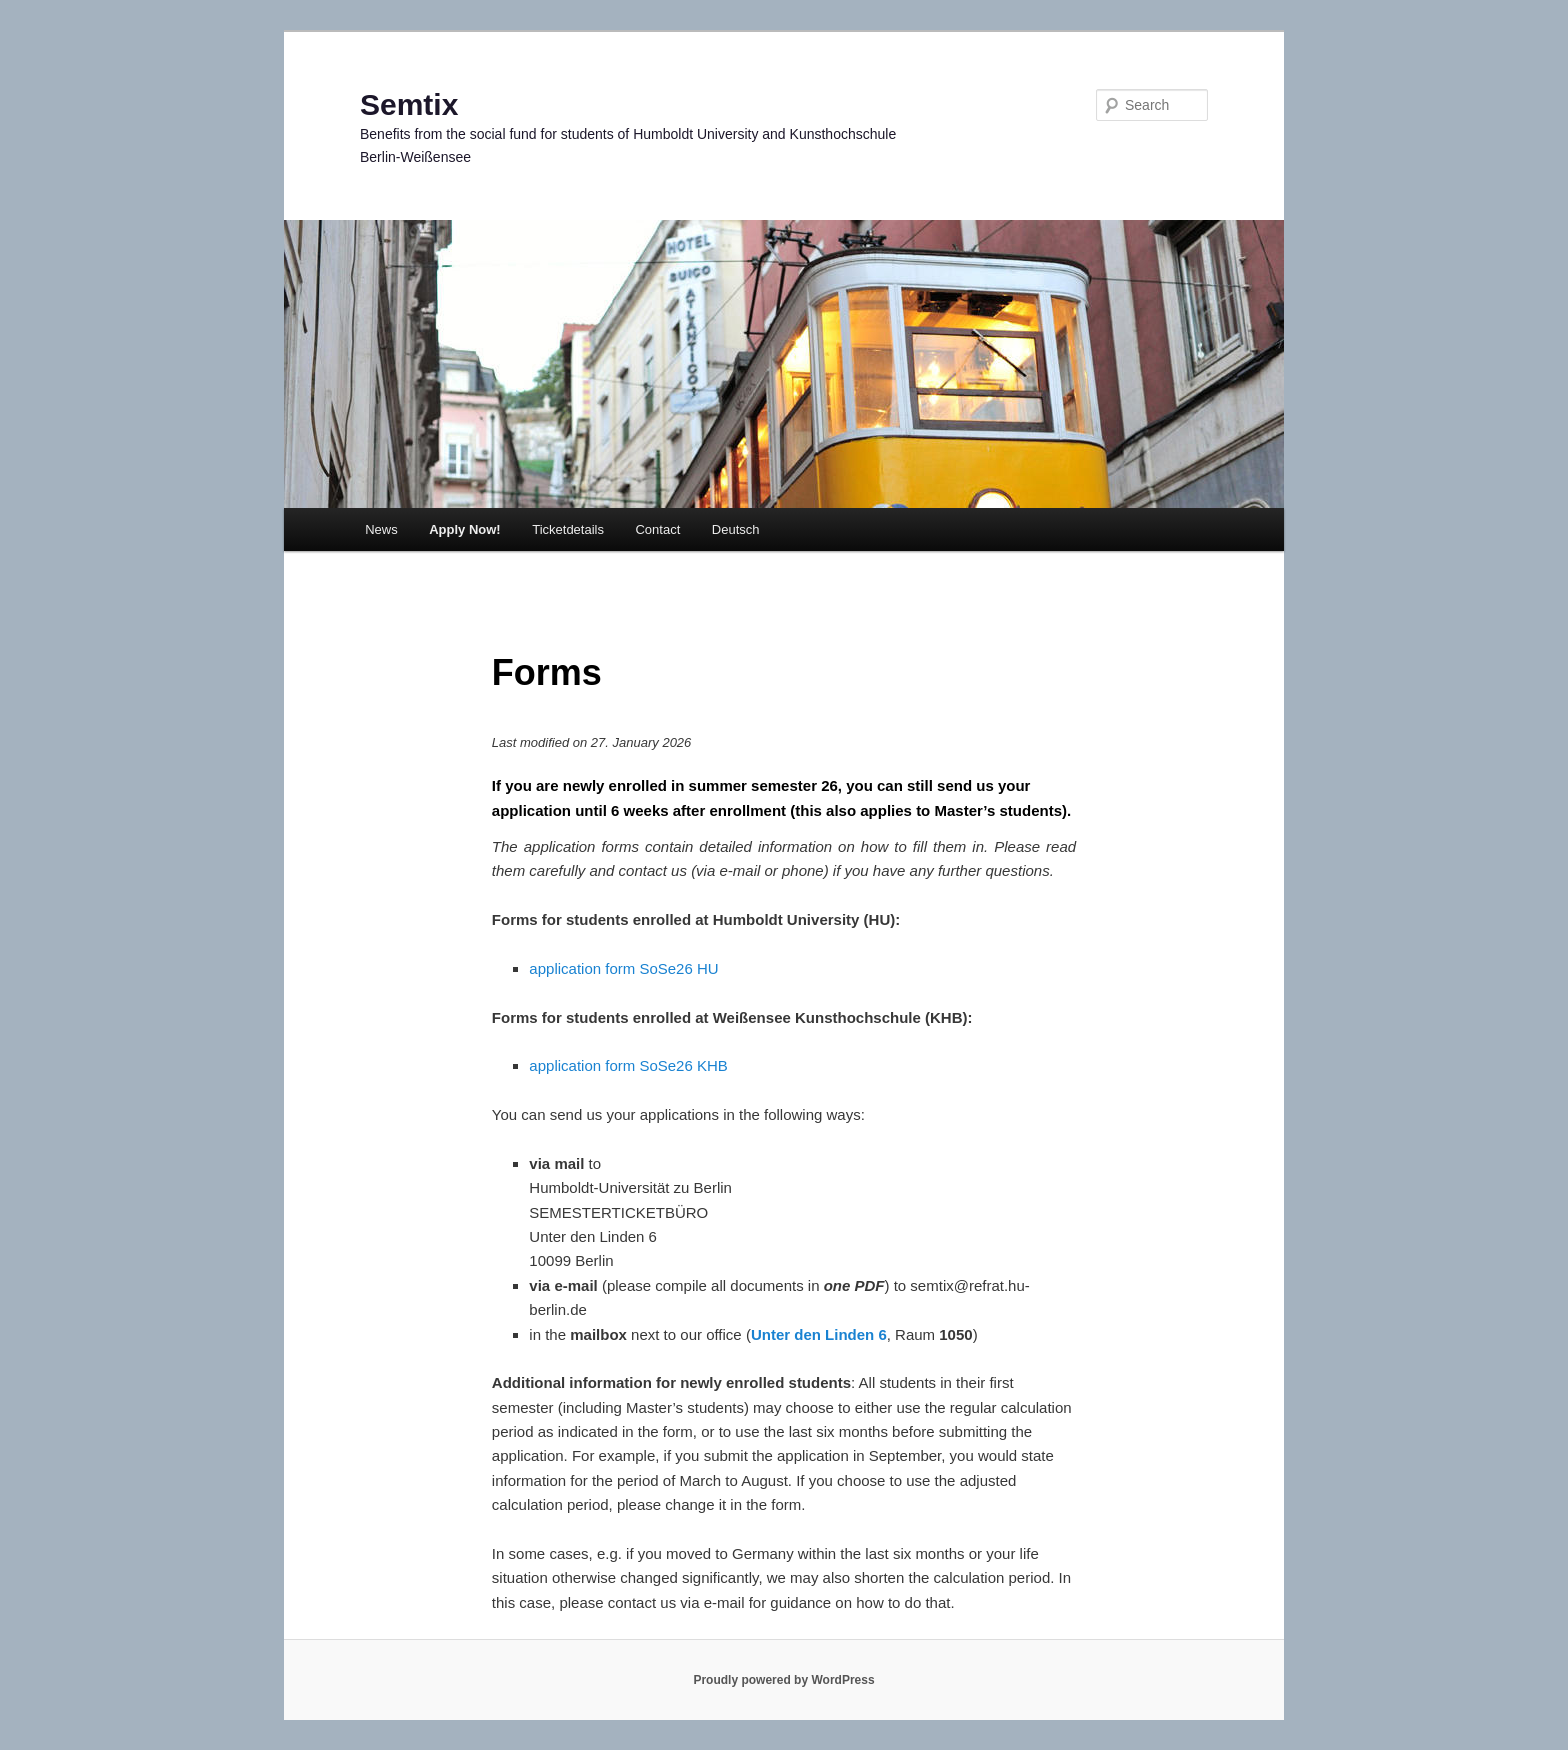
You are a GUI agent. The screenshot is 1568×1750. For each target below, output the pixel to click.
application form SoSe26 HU (623, 968)
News (381, 529)
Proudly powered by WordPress (783, 1680)
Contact (657, 529)
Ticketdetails (568, 529)
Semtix (409, 104)
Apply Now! (465, 529)
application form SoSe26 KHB (628, 1065)
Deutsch (736, 529)
